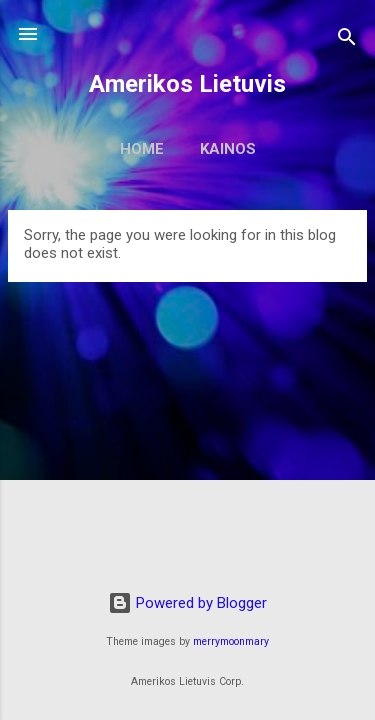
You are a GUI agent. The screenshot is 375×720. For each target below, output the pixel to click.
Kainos (228, 149)
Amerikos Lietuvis (187, 84)
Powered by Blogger (187, 603)
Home (142, 149)
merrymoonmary (231, 641)
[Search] (347, 40)
